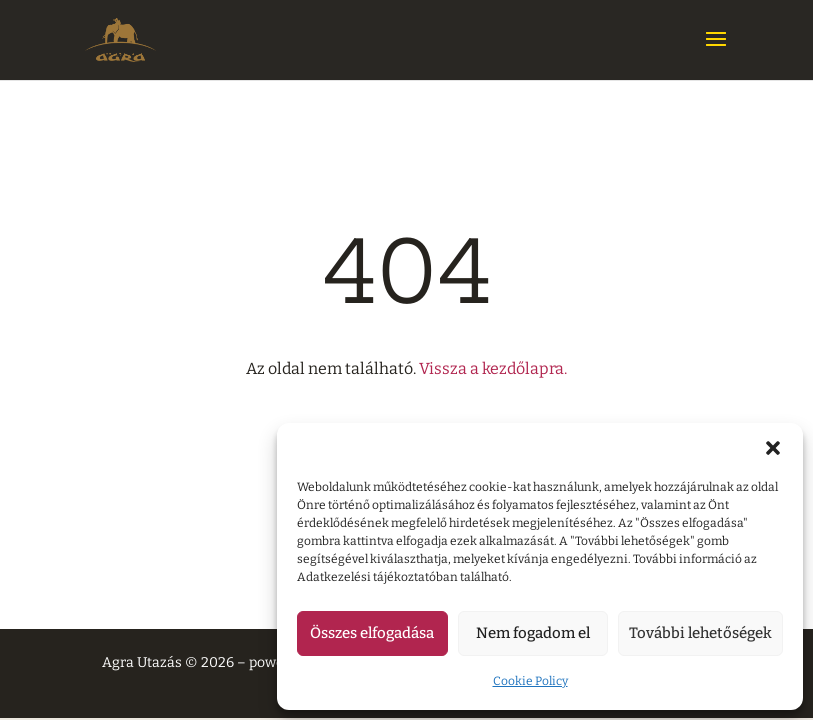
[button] (773, 448)
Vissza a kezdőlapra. (493, 368)
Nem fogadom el (533, 633)
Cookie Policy (530, 681)
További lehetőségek (700, 633)
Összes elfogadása (372, 633)
